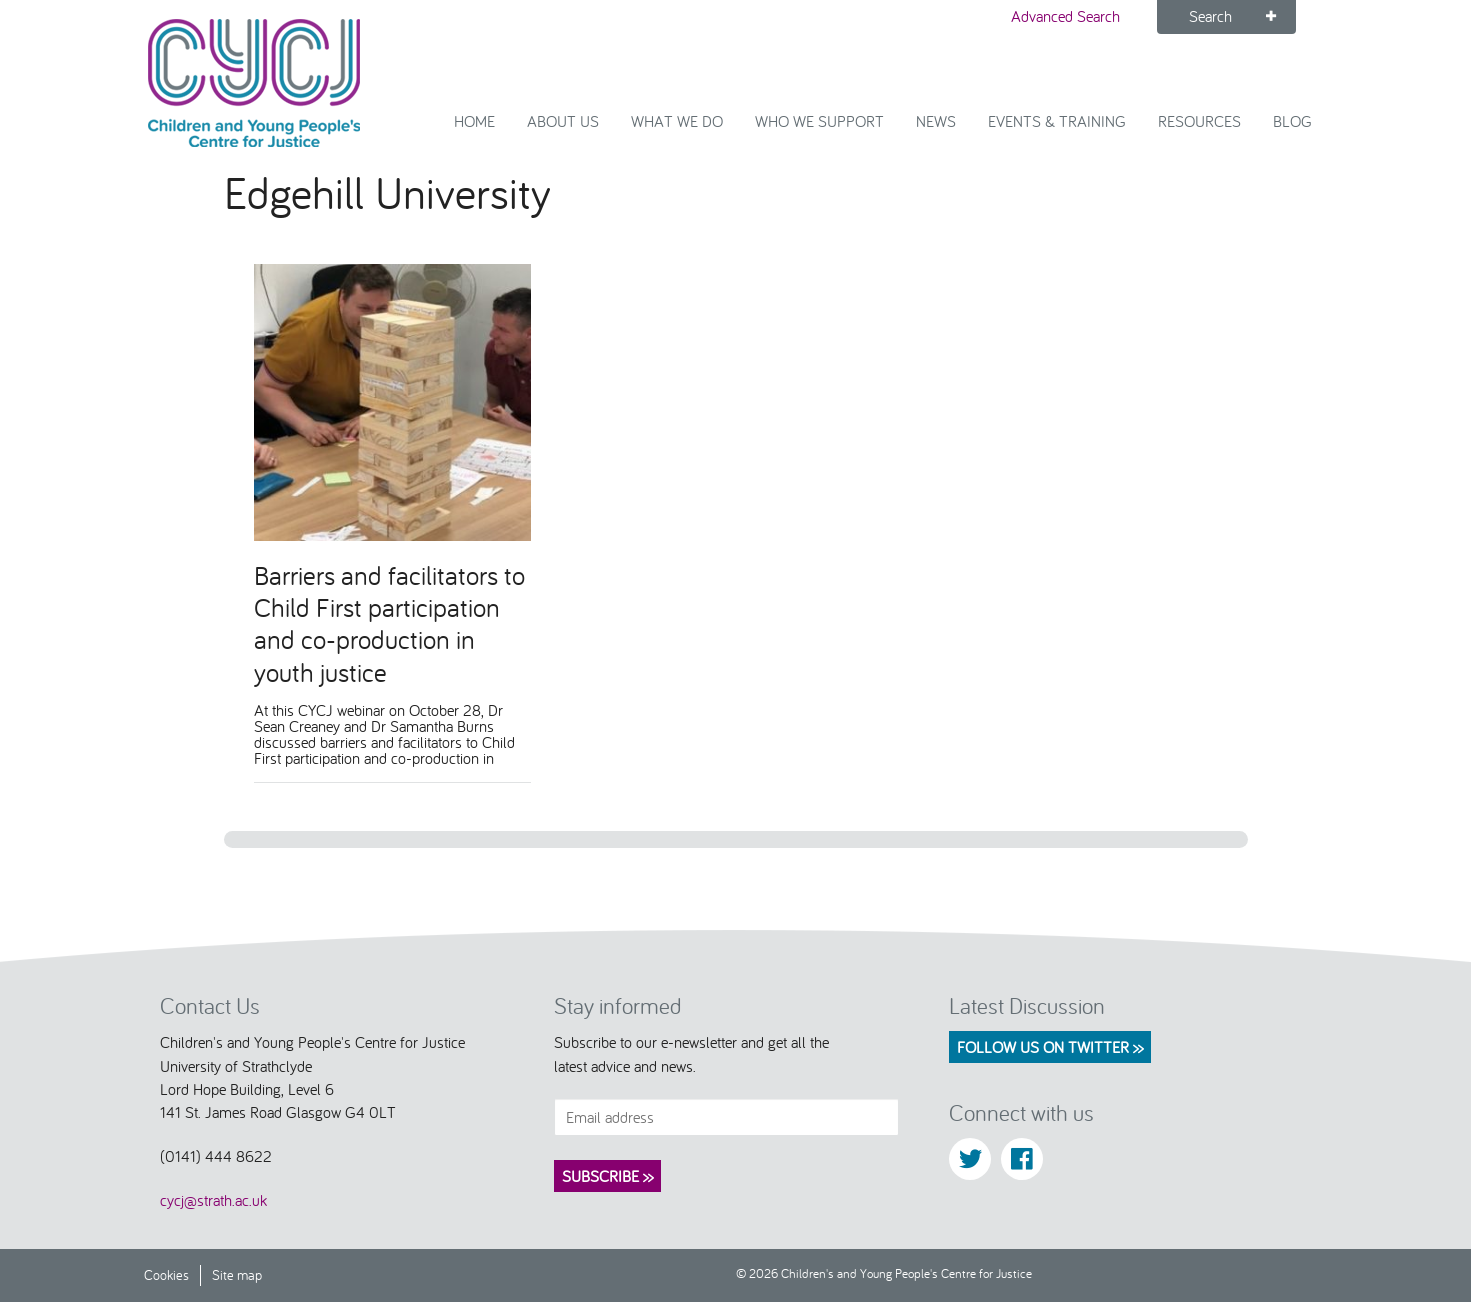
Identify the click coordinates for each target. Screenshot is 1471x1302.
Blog (1292, 121)
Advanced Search (1065, 16)
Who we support (819, 121)
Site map (237, 1274)
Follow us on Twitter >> (1050, 1047)
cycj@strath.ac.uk (213, 1200)
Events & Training (1057, 121)
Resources (1199, 121)
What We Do (677, 121)
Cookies (166, 1274)
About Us (563, 121)
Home (474, 121)
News (936, 121)
